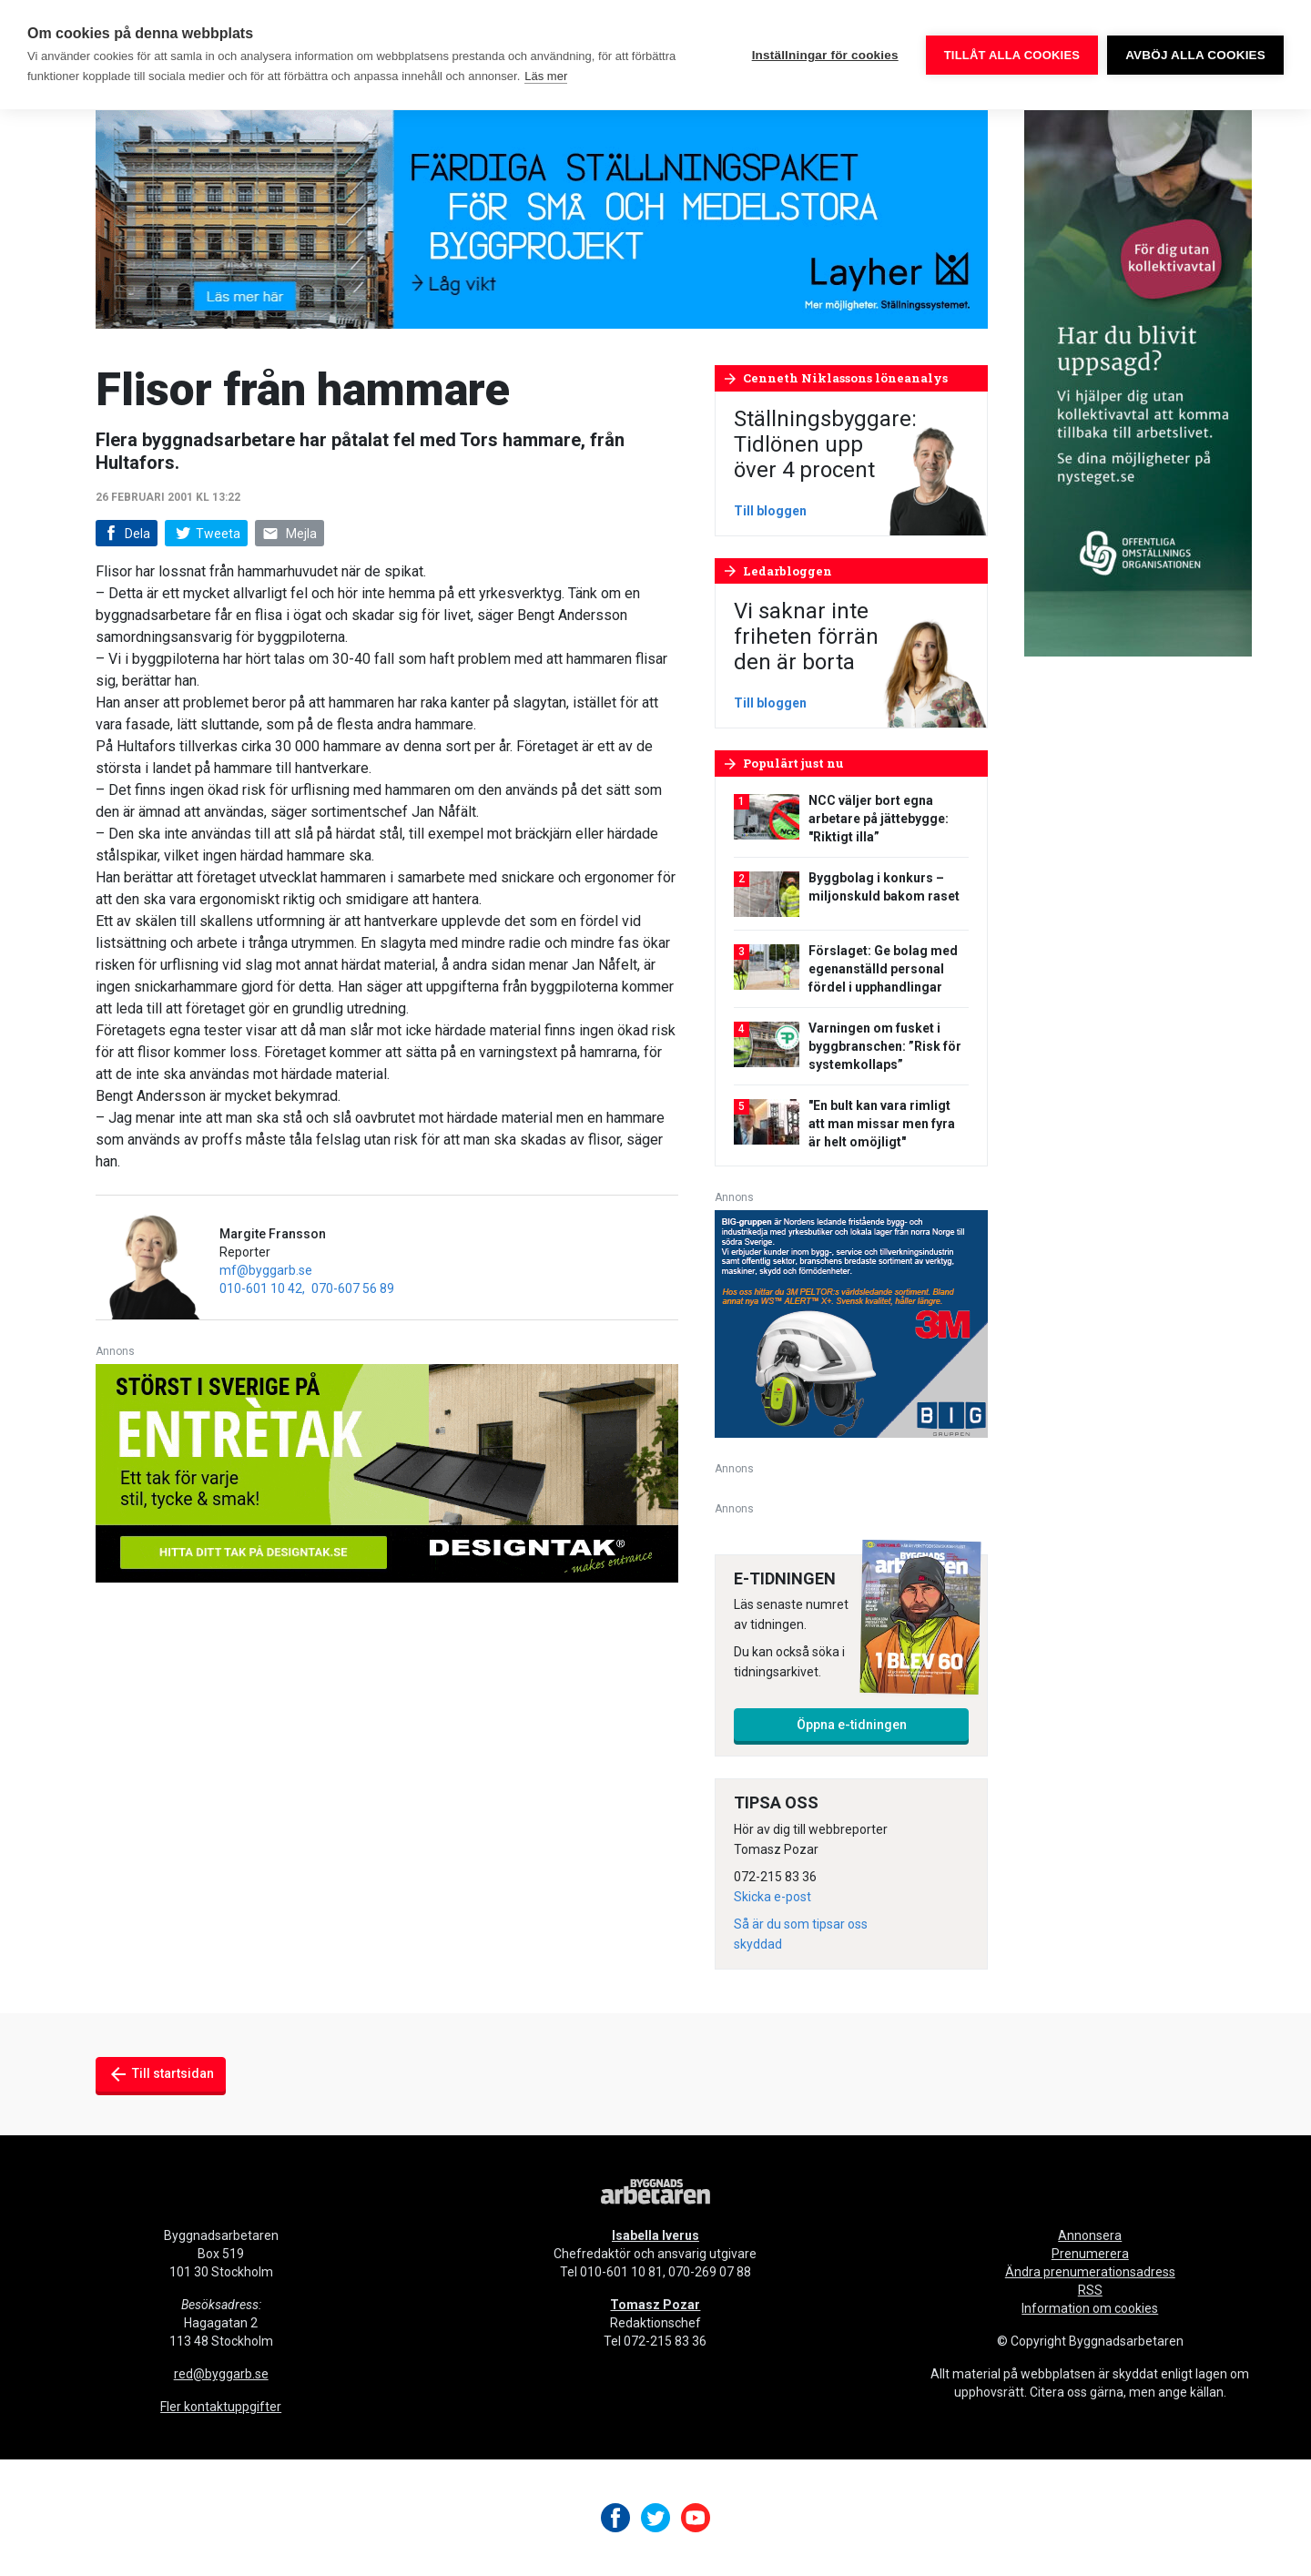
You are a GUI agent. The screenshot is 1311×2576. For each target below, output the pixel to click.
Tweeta (205, 533)
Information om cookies (1089, 2308)
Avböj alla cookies (1195, 55)
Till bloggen (770, 511)
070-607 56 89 (352, 1288)
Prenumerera (1090, 2253)
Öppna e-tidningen (852, 1724)
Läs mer (545, 76)
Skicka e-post (772, 1896)
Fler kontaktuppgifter (220, 2406)
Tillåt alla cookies (1012, 55)
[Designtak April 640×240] (387, 1472)
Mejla (289, 534)
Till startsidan (160, 2074)
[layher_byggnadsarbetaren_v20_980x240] (542, 218)
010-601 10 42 (260, 1288)
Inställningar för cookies (825, 55)
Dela (125, 534)
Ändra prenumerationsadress (1090, 2272)
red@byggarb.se (221, 2374)
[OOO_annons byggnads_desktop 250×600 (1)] (1138, 382)
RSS (1090, 2290)
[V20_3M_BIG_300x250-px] (851, 1322)
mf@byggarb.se (265, 1270)
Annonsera (1090, 2235)
